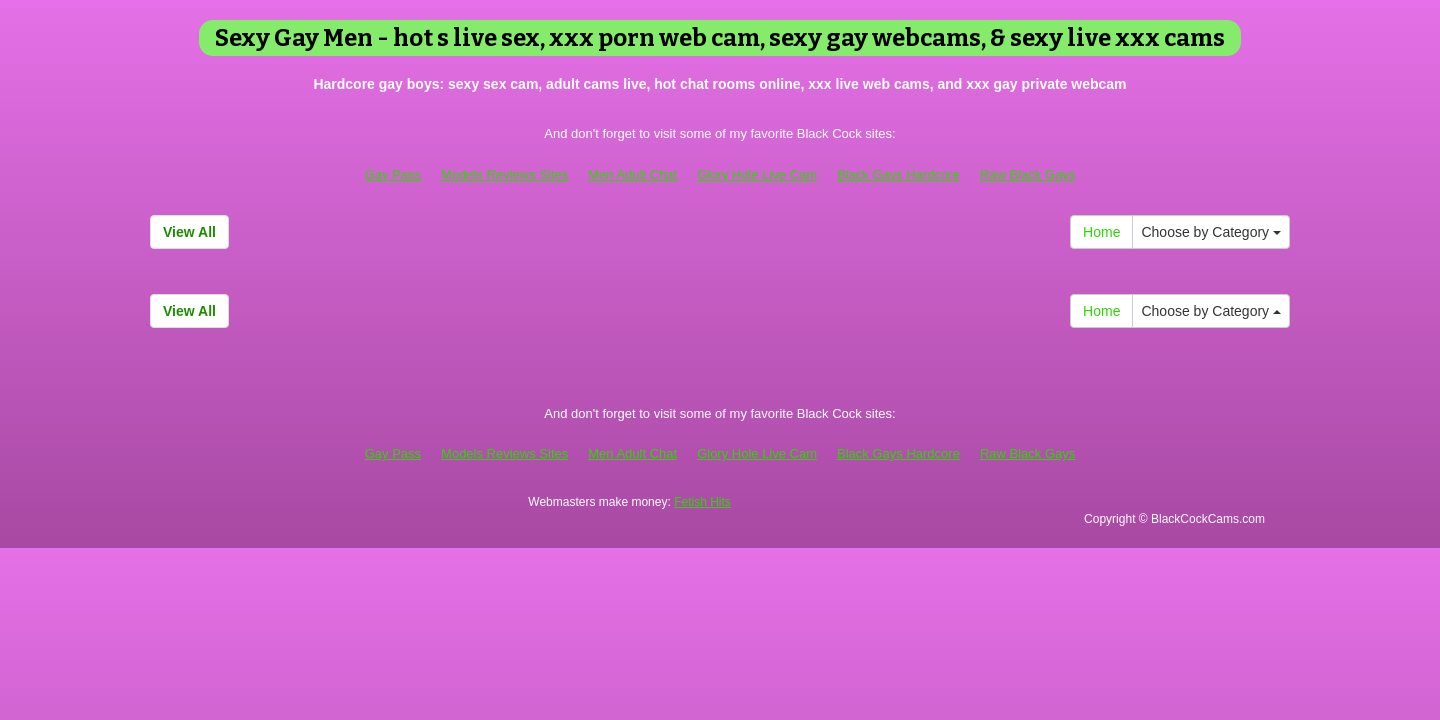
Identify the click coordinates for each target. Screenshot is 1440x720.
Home (1101, 232)
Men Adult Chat (632, 174)
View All (189, 232)
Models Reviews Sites (504, 174)
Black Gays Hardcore (898, 174)
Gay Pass (393, 174)
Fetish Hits (702, 502)
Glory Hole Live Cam (757, 174)
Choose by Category (1211, 232)
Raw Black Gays (1027, 174)
